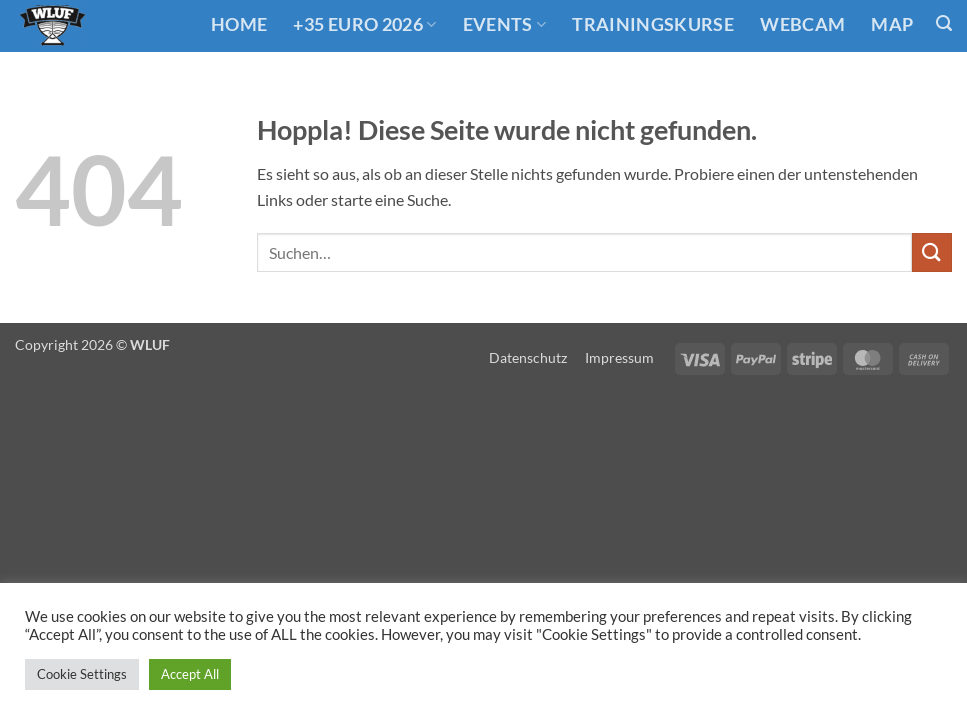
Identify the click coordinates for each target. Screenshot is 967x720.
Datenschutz (528, 357)
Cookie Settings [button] (82, 674)
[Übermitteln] (932, 252)
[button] (944, 23)
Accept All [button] (190, 674)
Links (257, 82)
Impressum (619, 357)
